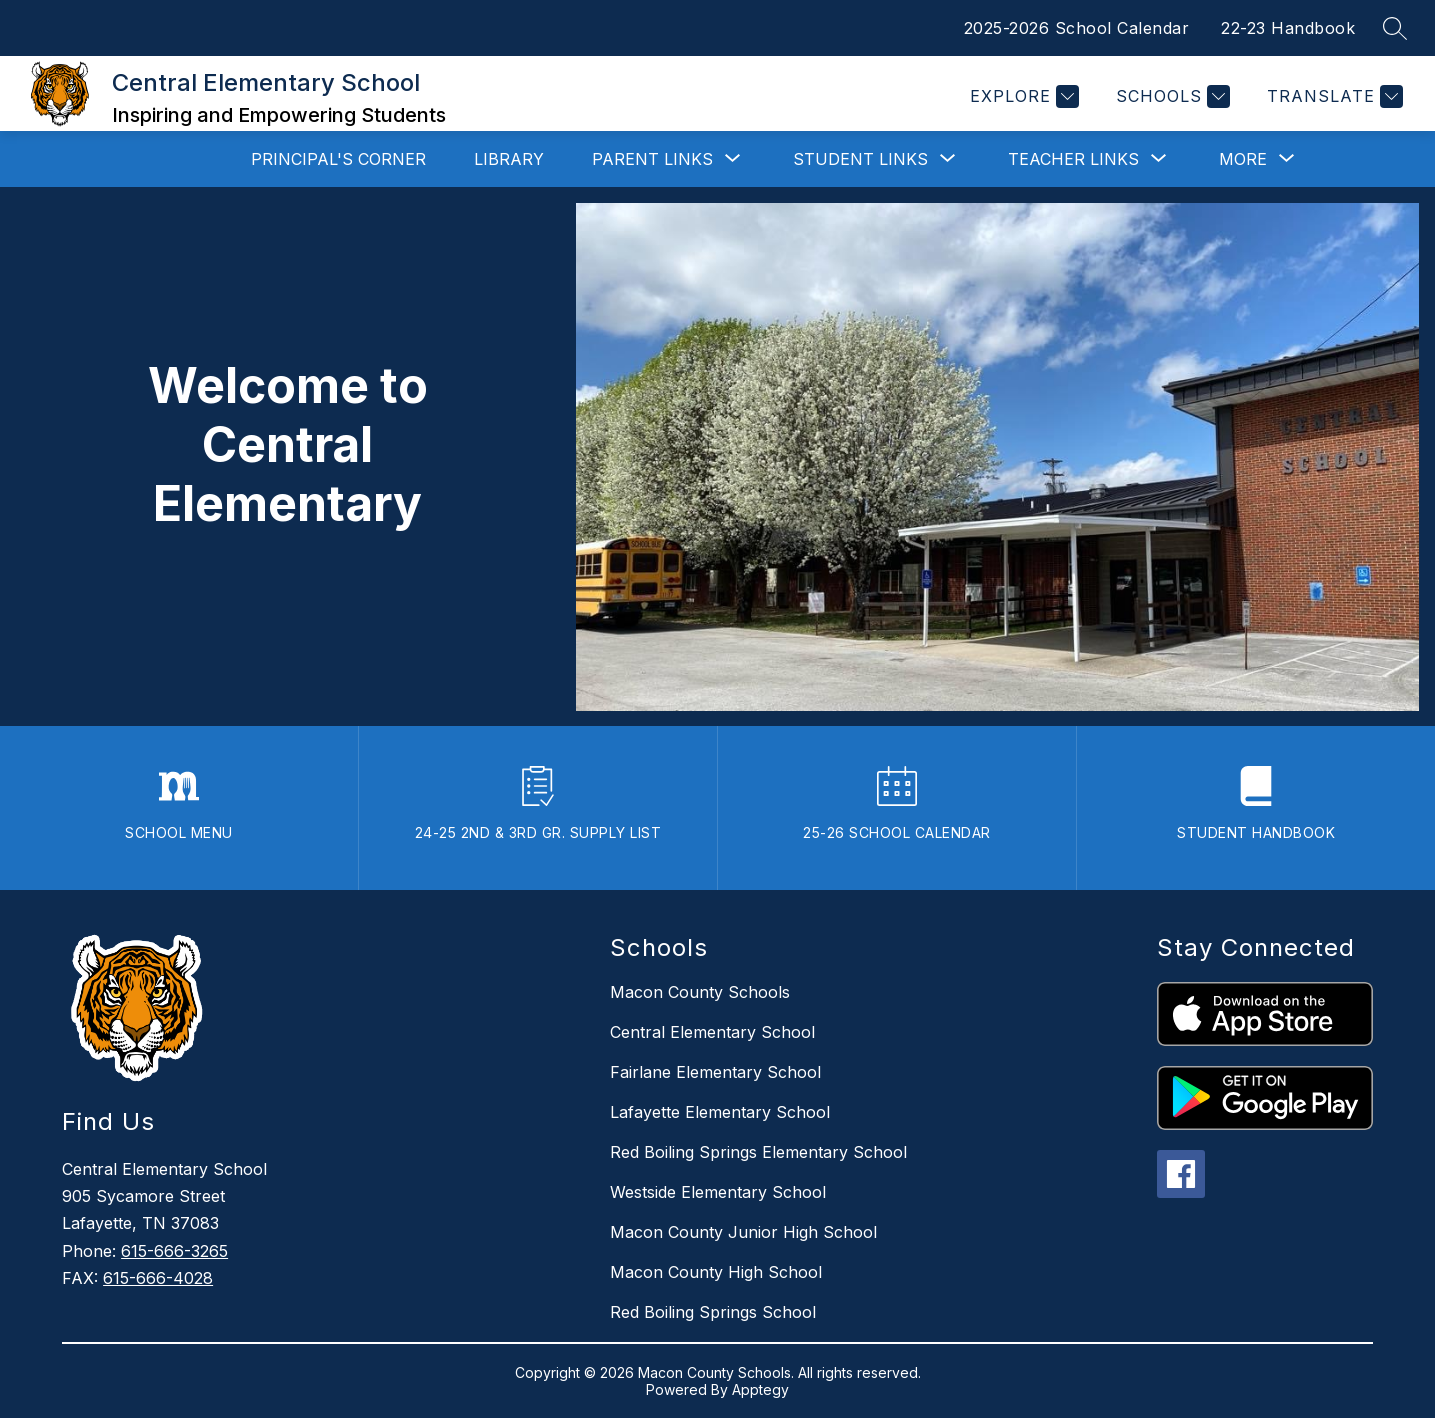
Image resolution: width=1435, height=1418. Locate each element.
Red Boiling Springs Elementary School (758, 1152)
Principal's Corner (338, 159)
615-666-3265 (174, 1251)
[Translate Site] (1332, 96)
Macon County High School (716, 1272)
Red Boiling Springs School (713, 1312)
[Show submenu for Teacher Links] (1073, 159)
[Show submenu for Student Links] (860, 159)
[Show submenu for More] (1243, 159)
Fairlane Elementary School (715, 1072)
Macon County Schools (700, 992)
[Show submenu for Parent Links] (652, 159)
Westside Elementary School (718, 1192)
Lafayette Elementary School (720, 1112)
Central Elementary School (712, 1032)
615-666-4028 (158, 1278)
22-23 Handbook (1288, 28)
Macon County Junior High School (743, 1232)
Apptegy (760, 1389)
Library (509, 159)
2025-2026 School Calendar (1077, 28)
